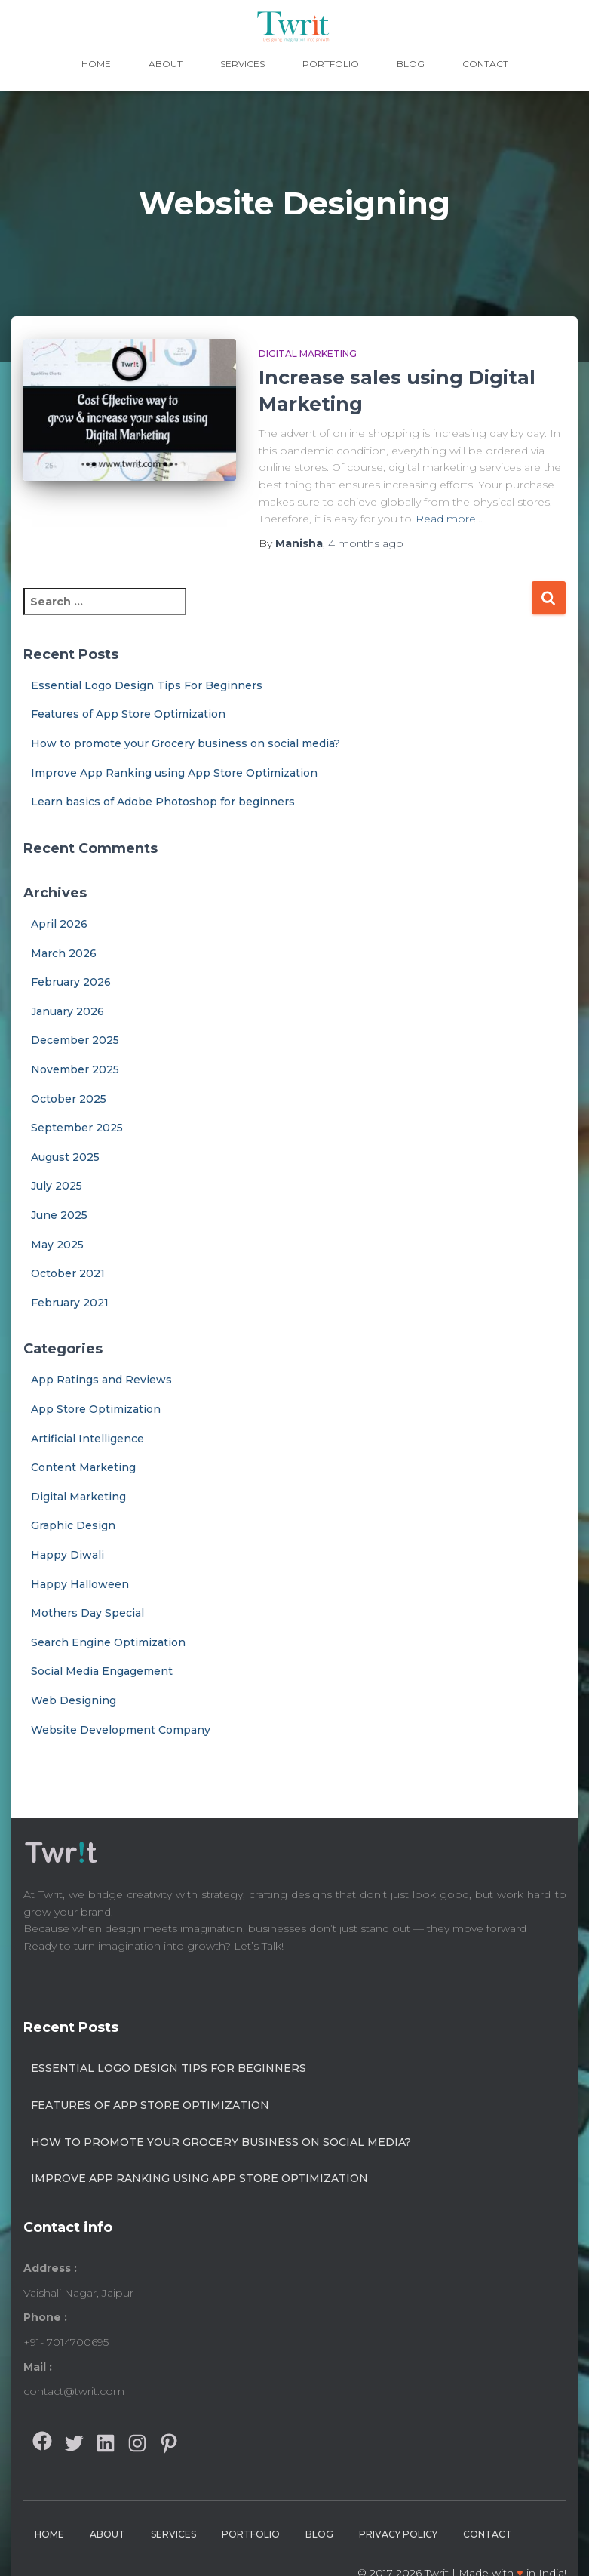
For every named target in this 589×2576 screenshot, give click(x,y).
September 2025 (77, 1127)
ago (365, 543)
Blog (411, 63)
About (166, 63)
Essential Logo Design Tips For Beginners (146, 685)
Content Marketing (83, 1467)
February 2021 (70, 1303)
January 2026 (67, 1011)
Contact (485, 63)
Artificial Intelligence (87, 1438)
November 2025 (75, 1069)
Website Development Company (120, 1730)
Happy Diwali (67, 1555)
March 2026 (64, 953)
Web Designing (73, 1700)
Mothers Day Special (87, 1613)
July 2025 (56, 1186)
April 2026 (59, 924)
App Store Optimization (96, 1409)
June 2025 (59, 1215)
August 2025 (65, 1157)
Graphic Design (73, 1525)
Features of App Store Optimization (128, 714)
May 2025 (57, 1244)
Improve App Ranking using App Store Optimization (174, 773)
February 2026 (71, 982)
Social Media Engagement (102, 1671)
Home (96, 63)
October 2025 (68, 1099)
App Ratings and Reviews (101, 1379)
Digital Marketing (308, 353)
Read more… (449, 518)
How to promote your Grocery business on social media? (185, 743)
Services (242, 63)
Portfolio (330, 63)
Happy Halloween (80, 1584)
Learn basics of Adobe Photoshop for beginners (163, 801)
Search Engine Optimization (108, 1642)
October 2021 (68, 1273)
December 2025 (75, 1040)
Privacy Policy (398, 2534)
